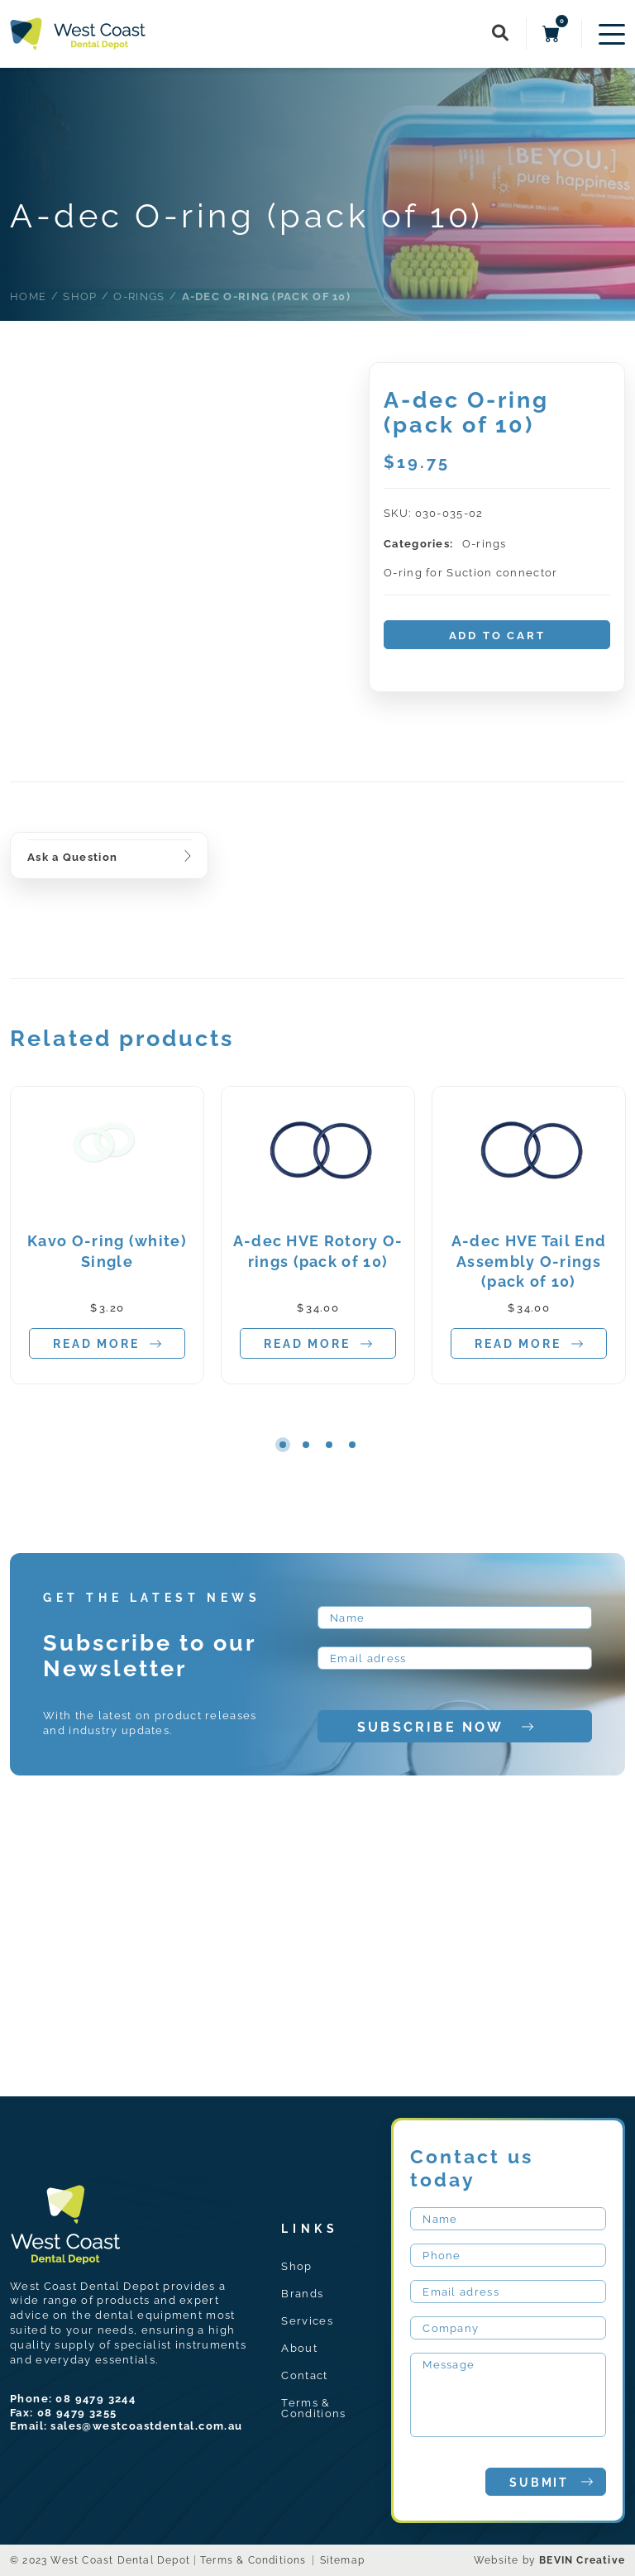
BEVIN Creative (582, 2560)
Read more (106, 1344)
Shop (296, 2266)
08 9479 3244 (95, 2398)
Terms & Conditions (313, 2408)
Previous (216, 1444)
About (299, 2348)
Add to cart (497, 635)
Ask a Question (72, 857)
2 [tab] (306, 1444)
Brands (302, 2293)
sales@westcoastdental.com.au (146, 2426)
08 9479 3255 (77, 2412)
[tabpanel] (107, 1235)
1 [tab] (282, 1444)
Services (306, 2321)
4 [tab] (352, 1444)
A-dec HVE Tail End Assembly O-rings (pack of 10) (528, 1261)
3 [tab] (329, 1444)
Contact (304, 2375)
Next (418, 1444)
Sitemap (342, 2560)
